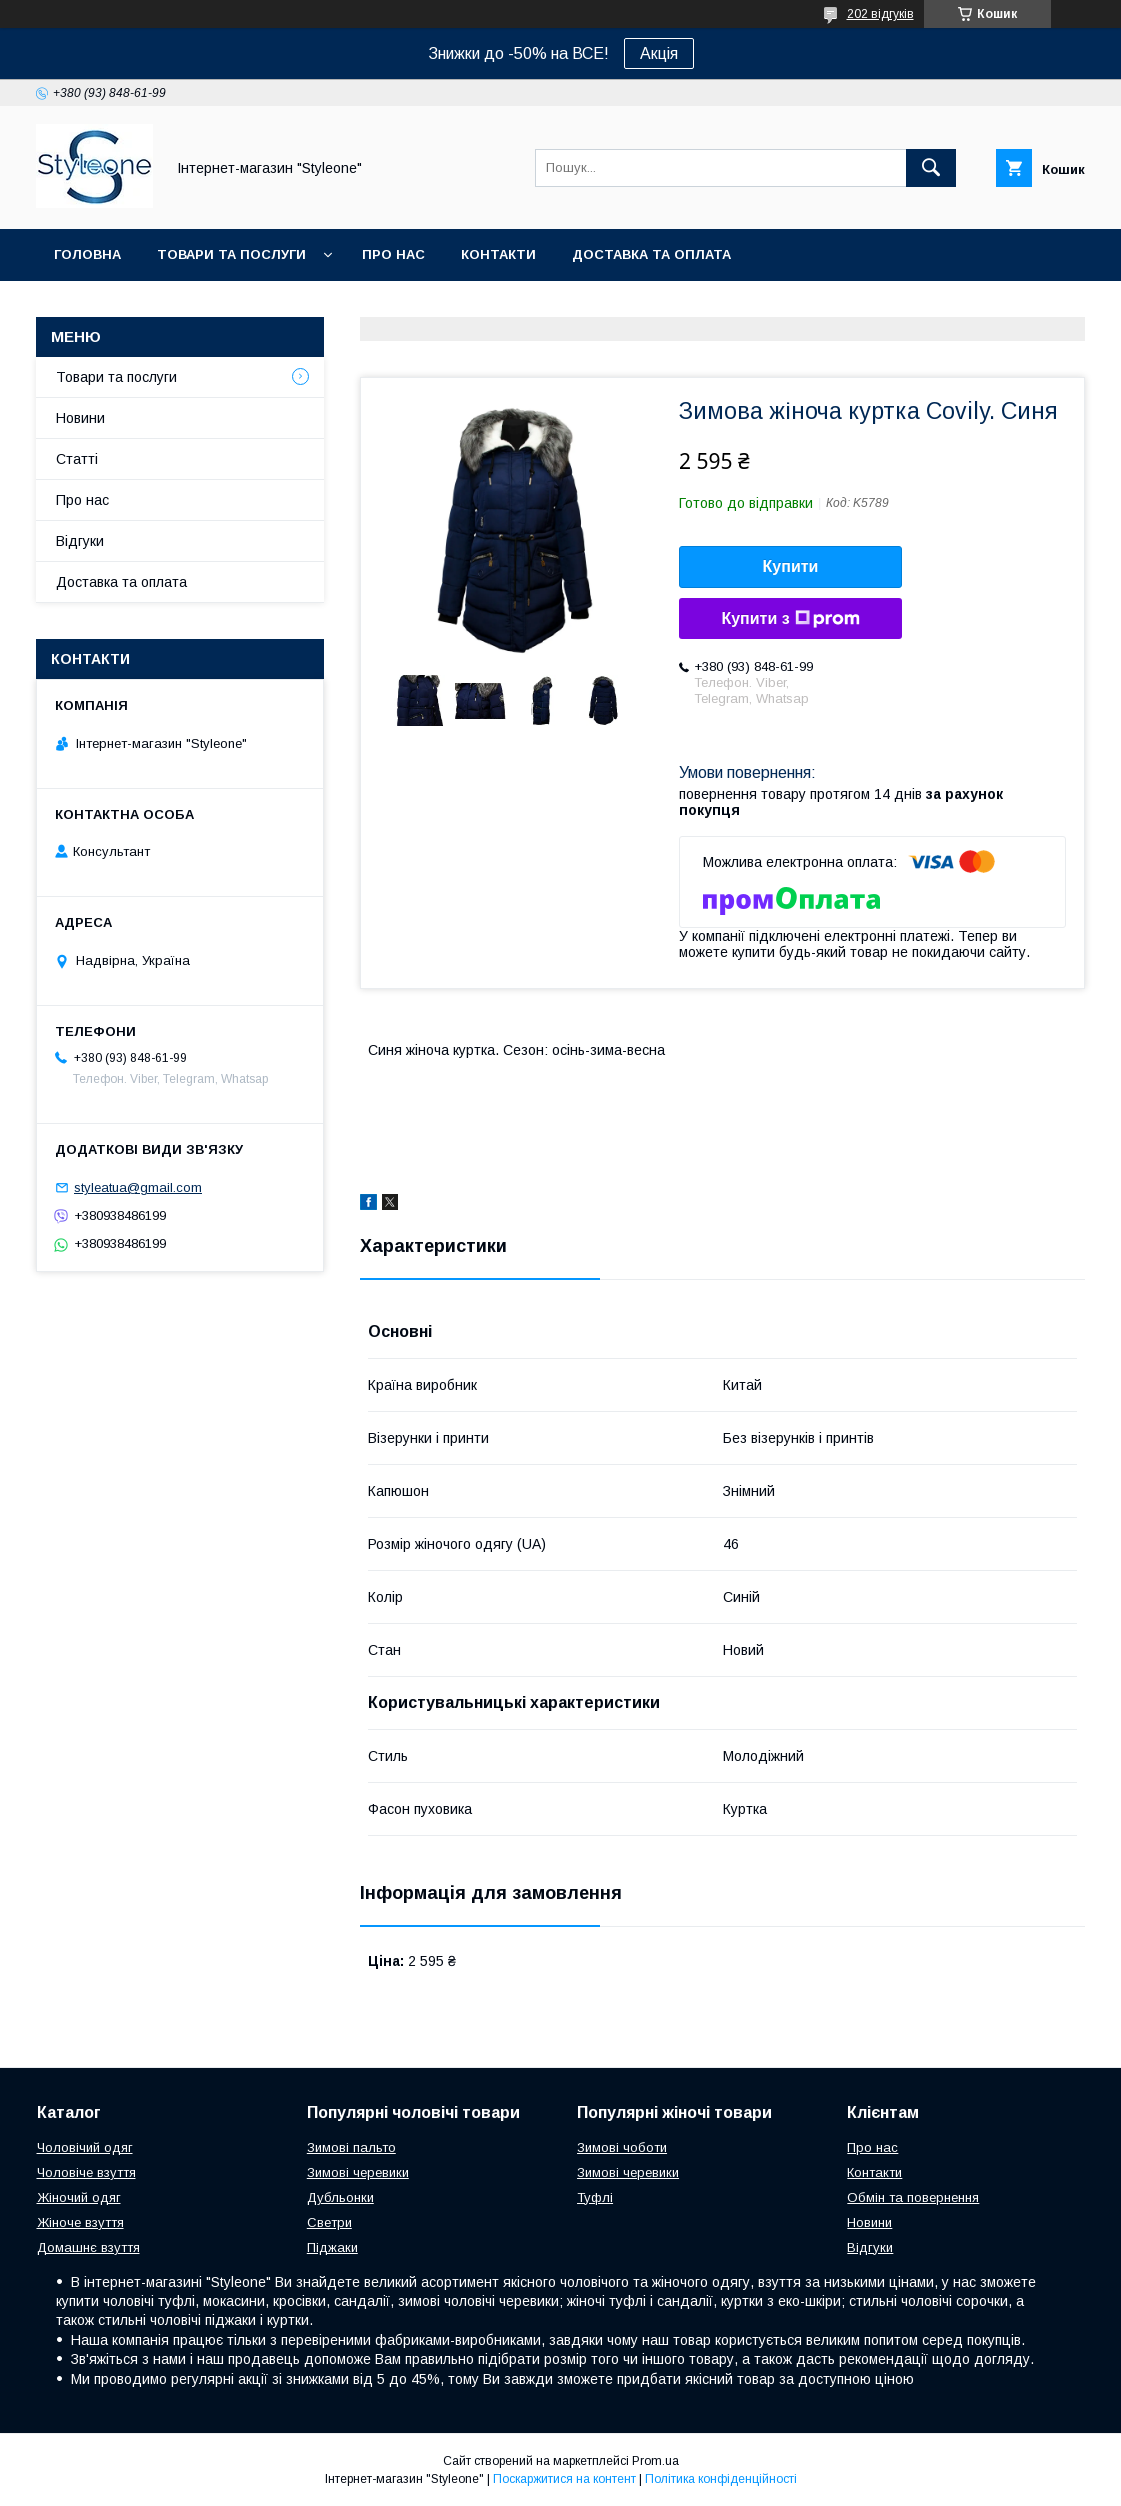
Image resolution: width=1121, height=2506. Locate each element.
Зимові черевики (358, 2172)
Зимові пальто (351, 2147)
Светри (329, 2222)
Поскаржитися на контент (564, 2479)
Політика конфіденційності (721, 2479)
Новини (80, 418)
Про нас (393, 254)
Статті (77, 459)
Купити (791, 566)
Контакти (498, 254)
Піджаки (332, 2247)
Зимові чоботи (622, 2147)
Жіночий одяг (79, 2197)
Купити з (790, 619)
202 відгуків (880, 14)
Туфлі (595, 2197)
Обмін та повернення (913, 2197)
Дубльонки (340, 2197)
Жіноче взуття (80, 2222)
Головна (87, 254)
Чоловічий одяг (85, 2147)
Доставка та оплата (651, 254)
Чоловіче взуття (86, 2172)
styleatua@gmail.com (138, 1187)
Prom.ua (655, 2461)
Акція (659, 53)
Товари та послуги (231, 254)
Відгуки (80, 541)
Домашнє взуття (88, 2247)
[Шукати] (931, 168)
